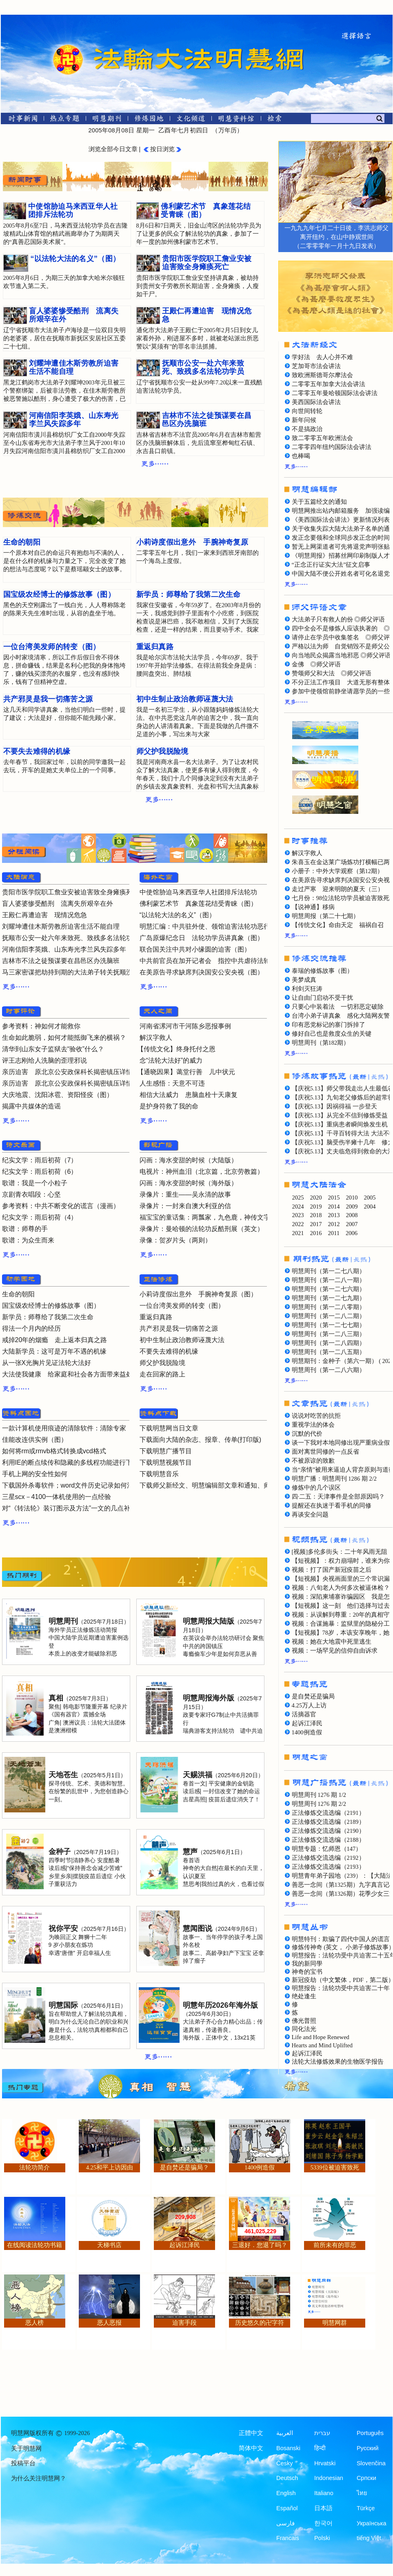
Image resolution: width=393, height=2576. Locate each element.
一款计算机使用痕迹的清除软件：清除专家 (64, 1428)
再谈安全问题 (310, 1514)
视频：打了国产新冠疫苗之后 (331, 1569)
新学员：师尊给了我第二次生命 (47, 1317)
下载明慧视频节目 (166, 1462)
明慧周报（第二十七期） (325, 916)
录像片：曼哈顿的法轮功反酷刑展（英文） (202, 1228)
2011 (334, 1233)
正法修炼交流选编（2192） (328, 1857)
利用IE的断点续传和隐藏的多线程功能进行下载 (70, 1462)
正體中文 (251, 2433)
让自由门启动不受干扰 (322, 997)
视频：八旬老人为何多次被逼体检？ (341, 1587)
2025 (298, 1197)
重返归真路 (156, 1317)
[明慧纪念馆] (236, 119)
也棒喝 (301, 456)
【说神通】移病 (313, 907)
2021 (298, 1233)
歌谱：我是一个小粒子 (34, 1183)
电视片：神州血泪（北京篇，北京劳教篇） (202, 1171)
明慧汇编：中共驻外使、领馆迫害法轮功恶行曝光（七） (221, 926)
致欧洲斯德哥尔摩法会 (322, 375)
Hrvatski (324, 2463)
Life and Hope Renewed (320, 2037)
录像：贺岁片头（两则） (175, 1240)
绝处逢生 (304, 1996)
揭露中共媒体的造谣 (31, 1106)
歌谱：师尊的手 (25, 1228)
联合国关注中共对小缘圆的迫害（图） (195, 949)
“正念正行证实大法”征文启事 (331, 564)
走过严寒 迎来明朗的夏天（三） (338, 889)
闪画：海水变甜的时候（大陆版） (189, 1160)
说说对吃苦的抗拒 (316, 1415)
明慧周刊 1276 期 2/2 (319, 1804)
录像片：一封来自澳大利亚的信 (185, 1205)
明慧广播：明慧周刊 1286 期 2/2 (334, 1478)
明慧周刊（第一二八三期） (328, 1334)
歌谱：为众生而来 (28, 1240)
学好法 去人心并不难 (322, 357)
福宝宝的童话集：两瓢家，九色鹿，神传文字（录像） (218, 1217)
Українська (371, 2523)
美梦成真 (304, 979)
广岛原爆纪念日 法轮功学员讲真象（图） (202, 937)
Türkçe (366, 2508)
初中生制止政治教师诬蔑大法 (182, 1339)
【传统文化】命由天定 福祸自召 (338, 925)
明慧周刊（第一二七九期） (328, 1298)
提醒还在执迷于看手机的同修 (331, 1505)
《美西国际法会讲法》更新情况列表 (341, 519)
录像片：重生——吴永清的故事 (185, 1194)
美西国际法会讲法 (316, 402)
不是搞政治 (307, 429)
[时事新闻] (20, 119)
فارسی (285, 2523)
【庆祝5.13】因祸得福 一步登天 (334, 1106)
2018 (316, 1215)
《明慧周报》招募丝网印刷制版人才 (341, 555)
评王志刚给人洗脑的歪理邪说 (44, 1060)
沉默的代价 (307, 1433)
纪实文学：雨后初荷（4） (40, 1217)
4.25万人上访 (309, 1705)
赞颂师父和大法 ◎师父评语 (331, 673)
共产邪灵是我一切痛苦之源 (179, 1328)
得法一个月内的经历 (31, 1328)
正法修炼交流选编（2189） (328, 1822)
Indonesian (328, 2478)
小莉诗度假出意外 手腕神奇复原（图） (198, 1294)
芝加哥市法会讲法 (316, 366)
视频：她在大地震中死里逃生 (331, 1641)
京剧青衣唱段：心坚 (31, 1194)
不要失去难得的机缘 (169, 1351)
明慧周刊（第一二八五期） (328, 1352)
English (286, 2493)
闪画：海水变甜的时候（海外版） (189, 1183)
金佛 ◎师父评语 (316, 664)
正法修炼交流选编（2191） (328, 1813)
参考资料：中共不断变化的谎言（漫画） (61, 1205)
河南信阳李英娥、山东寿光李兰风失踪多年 (64, 949)
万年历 (227, 130)
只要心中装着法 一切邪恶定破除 (338, 1006)
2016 (316, 1233)
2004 (370, 1206)
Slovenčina (371, 2463)
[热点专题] (65, 119)
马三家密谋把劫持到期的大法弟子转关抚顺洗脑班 (74, 972)
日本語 (323, 2508)
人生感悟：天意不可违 (172, 1083)
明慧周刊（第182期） (321, 1042)
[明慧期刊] (107, 119)
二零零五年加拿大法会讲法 (328, 384)
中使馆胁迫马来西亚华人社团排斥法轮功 (198, 892)
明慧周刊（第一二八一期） (328, 1280)
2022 (298, 1224)
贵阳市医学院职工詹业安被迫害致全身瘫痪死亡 (70, 892)
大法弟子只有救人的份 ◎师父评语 (338, 619)
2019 (316, 1206)
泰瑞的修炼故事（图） (322, 970)
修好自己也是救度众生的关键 (331, 1033)
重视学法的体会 (313, 1424)
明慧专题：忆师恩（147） (327, 1848)
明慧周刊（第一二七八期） (328, 1271)
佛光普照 (304, 2020)
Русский (368, 2448)
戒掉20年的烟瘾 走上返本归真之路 (54, 1339)
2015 (334, 1197)
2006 (351, 1233)
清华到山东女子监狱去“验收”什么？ (53, 1049)
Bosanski (288, 2448)
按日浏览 (162, 149)
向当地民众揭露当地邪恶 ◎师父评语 (341, 655)
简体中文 (251, 2448)
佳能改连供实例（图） (34, 1439)
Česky (284, 2463)
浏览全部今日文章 (113, 149)
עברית (322, 2433)
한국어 (323, 2523)
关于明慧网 (26, 2448)
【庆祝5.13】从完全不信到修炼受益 (340, 1115)
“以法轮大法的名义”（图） (178, 915)
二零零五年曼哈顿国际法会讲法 (334, 393)
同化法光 (304, 2029)
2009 (352, 1206)
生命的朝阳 (18, 1294)
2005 (370, 1197)
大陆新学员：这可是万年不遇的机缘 (54, 1351)
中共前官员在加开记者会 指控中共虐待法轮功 (208, 960)
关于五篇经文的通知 (319, 501)
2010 (352, 1197)
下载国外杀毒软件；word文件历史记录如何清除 (71, 1485)
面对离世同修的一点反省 (325, 1451)
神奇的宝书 (307, 1971)
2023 (298, 1215)
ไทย (362, 2493)
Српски (366, 2478)
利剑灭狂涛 (307, 988)
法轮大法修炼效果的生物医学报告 (338, 2061)
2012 (334, 1224)
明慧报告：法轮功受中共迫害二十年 (341, 1988)
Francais (287, 2538)
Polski (322, 2538)
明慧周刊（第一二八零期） (328, 1307)
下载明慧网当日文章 (169, 1428)
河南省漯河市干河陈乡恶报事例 (185, 1026)
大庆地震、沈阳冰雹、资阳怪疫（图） (57, 1094)
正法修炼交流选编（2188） (328, 1839)
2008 (352, 1215)
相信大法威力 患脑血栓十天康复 (189, 1094)
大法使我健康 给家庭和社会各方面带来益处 (67, 1374)
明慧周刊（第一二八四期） (328, 1343)
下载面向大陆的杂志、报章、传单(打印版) (201, 1439)
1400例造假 (307, 1732)
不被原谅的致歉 (313, 1460)
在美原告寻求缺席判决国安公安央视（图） (202, 972)
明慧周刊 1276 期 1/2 (319, 1795)
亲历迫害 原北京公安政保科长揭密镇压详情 (67, 1083)
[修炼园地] (149, 119)
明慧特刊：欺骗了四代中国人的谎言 (341, 1939)
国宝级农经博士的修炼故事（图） (51, 1305)
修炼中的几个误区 (316, 1487)
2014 (334, 1206)
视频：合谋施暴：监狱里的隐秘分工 (341, 1623)
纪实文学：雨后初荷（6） (40, 1171)
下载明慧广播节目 (166, 1451)
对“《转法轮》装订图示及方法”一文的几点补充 (69, 1508)
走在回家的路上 (162, 1374)
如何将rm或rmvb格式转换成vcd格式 (54, 1451)
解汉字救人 (156, 1037)
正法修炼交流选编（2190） (328, 1831)
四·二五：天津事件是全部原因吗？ (338, 1496)
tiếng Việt (369, 2538)
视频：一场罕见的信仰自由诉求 (334, 1650)
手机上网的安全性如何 (34, 1473)
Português (370, 2433)
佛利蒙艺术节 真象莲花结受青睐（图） (198, 903)
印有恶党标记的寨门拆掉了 (328, 1024)
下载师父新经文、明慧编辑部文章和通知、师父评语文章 (221, 1485)
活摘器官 (304, 1714)
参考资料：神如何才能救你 (41, 1026)
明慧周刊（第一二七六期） (328, 1289)
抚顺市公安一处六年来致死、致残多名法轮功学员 (74, 937)
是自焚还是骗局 (313, 1696)
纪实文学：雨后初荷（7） (40, 1160)
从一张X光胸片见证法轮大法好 (46, 1362)
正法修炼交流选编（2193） (328, 1866)
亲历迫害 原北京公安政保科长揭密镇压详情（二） (77, 1071)
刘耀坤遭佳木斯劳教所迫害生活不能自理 (61, 926)
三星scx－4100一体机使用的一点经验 (56, 1496)
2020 (316, 1197)
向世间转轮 (307, 411)
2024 (298, 1206)
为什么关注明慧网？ (38, 2478)
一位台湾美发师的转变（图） (182, 1305)
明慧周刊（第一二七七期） (328, 1325)
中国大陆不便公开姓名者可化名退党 (341, 573)
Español (287, 2508)
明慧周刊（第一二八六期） (328, 1370)
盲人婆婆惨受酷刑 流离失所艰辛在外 (57, 903)
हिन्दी (320, 2448)
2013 (334, 1215)
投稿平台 (23, 2463)
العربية (284, 2433)
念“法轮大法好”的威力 (171, 1060)
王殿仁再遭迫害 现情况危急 (44, 915)
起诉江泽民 (307, 1723)
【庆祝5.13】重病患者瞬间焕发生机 (340, 1124)
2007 (352, 1224)
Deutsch (287, 2478)
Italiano (323, 2493)
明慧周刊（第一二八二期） (328, 1316)
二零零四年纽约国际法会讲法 (331, 447)
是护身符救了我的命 (169, 1106)
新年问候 (304, 420)
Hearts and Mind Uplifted (322, 2045)
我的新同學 (307, 1963)
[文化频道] (191, 119)
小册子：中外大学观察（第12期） (338, 871)
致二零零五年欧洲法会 (322, 438)
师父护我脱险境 (162, 1362)
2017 (316, 1224)
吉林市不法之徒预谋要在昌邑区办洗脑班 (61, 960)
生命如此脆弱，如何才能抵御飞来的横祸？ (64, 1037)
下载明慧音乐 (159, 1473)
